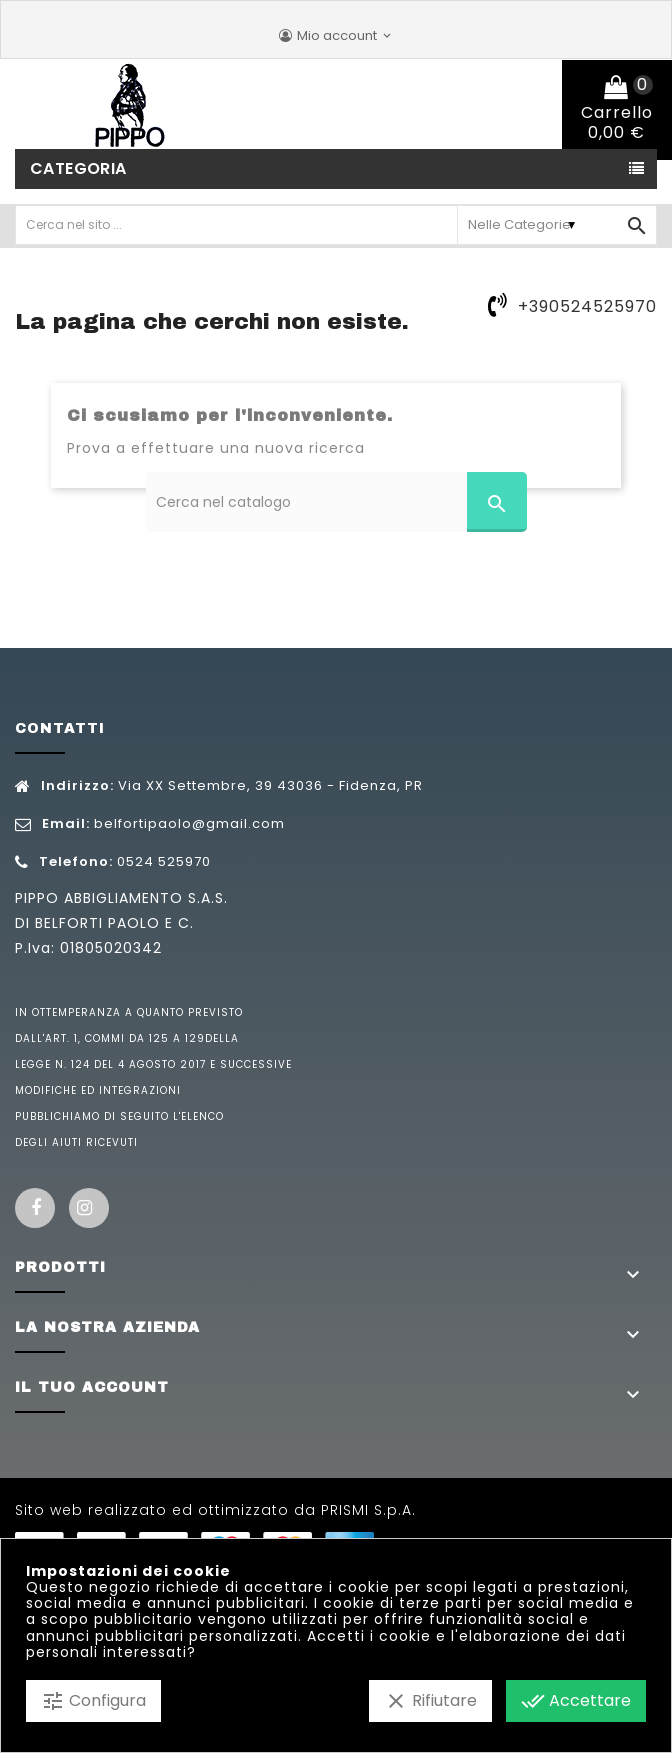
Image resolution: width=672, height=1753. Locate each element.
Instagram (89, 1208)
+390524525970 (587, 306)
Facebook (35, 1208)
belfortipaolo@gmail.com (189, 823)
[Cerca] (336, 502)
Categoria (78, 168)
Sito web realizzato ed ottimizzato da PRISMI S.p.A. (215, 1510)
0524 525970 (164, 861)
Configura (93, 1701)
